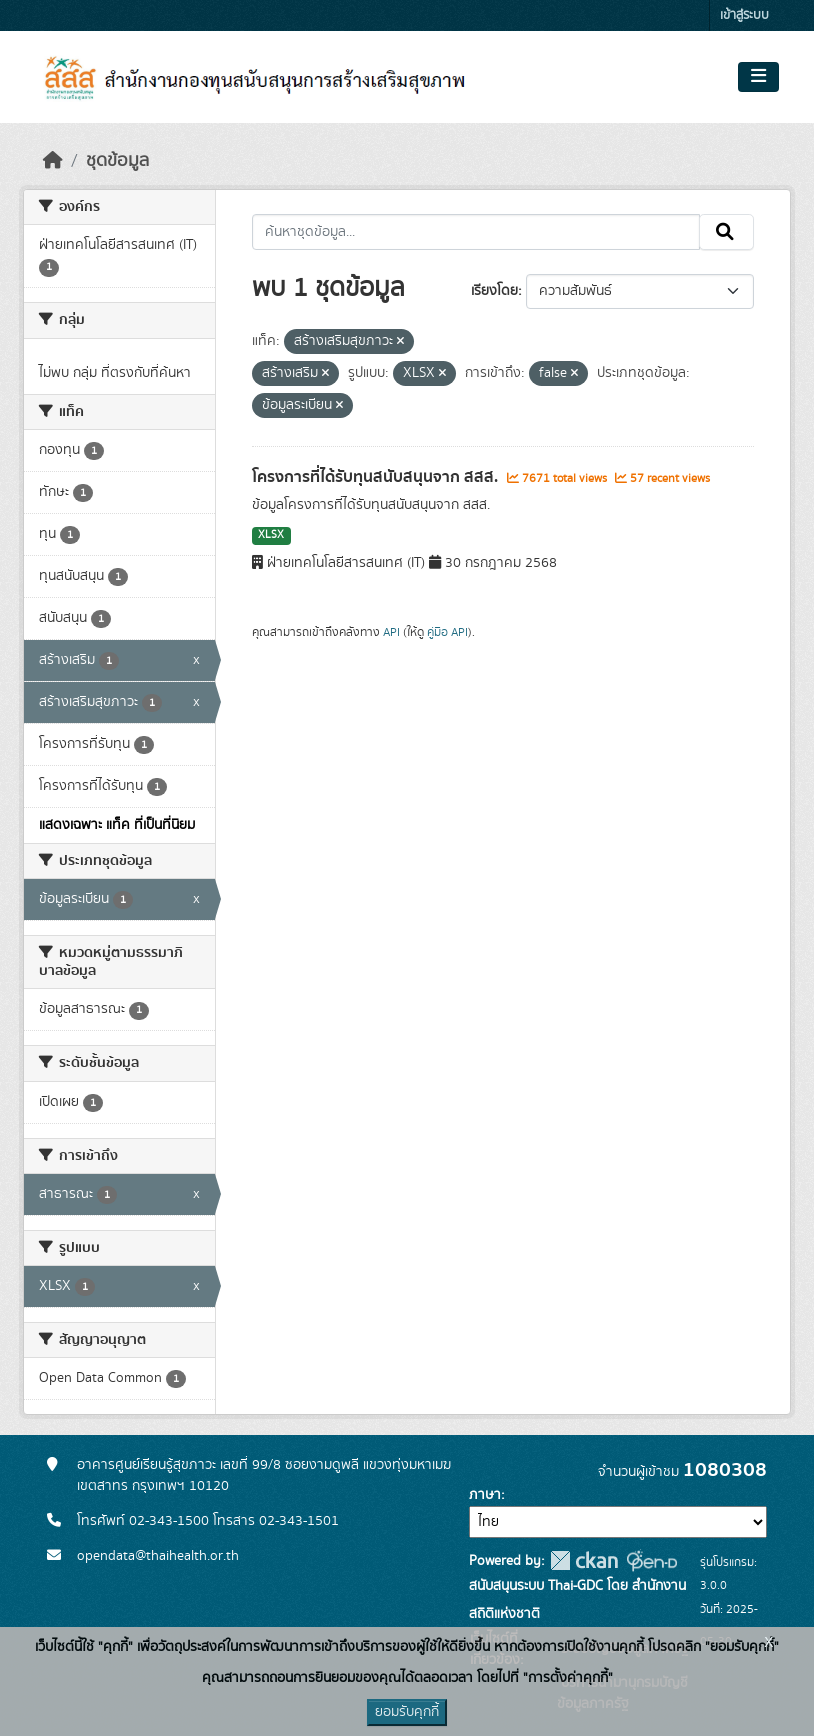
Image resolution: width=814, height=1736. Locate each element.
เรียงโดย (494, 291)
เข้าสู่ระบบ (744, 15)
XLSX (271, 535)
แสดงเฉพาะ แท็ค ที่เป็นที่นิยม (117, 825)
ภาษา (485, 1495)
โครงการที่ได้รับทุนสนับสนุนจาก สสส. (377, 477)
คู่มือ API (447, 632)
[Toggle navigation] (758, 77)
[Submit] (726, 232)
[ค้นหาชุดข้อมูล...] (476, 232)
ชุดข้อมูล (117, 161)
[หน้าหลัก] (53, 161)
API (391, 632)
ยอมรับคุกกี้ (407, 1712)
